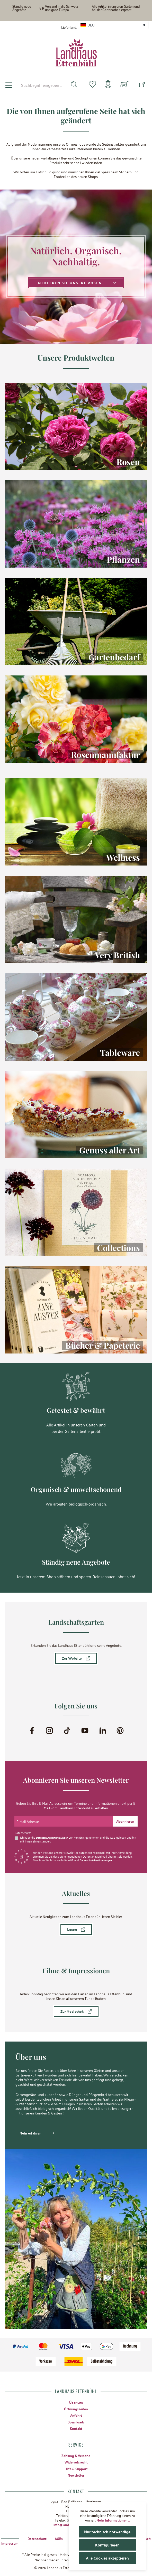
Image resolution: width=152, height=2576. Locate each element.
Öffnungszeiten (76, 2408)
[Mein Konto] (107, 85)
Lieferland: (69, 27)
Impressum (10, 2543)
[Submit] (125, 1821)
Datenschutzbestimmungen (53, 1836)
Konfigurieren (107, 2545)
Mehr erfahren (31, 2132)
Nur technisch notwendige (107, 2531)
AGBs (52, 2538)
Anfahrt (76, 2415)
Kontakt (76, 2428)
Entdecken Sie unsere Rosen (76, 282)
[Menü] (8, 85)
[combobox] (41, 85)
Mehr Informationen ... (113, 2520)
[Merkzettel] (89, 84)
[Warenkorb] (124, 85)
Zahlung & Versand (76, 2455)
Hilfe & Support (76, 2468)
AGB (115, 1836)
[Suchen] (71, 85)
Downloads (76, 2421)
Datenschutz (30, 2538)
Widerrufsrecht (76, 2461)
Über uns (76, 2402)
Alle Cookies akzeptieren (107, 2558)
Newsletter (76, 2474)
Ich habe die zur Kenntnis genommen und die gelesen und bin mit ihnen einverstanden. (77, 1838)
